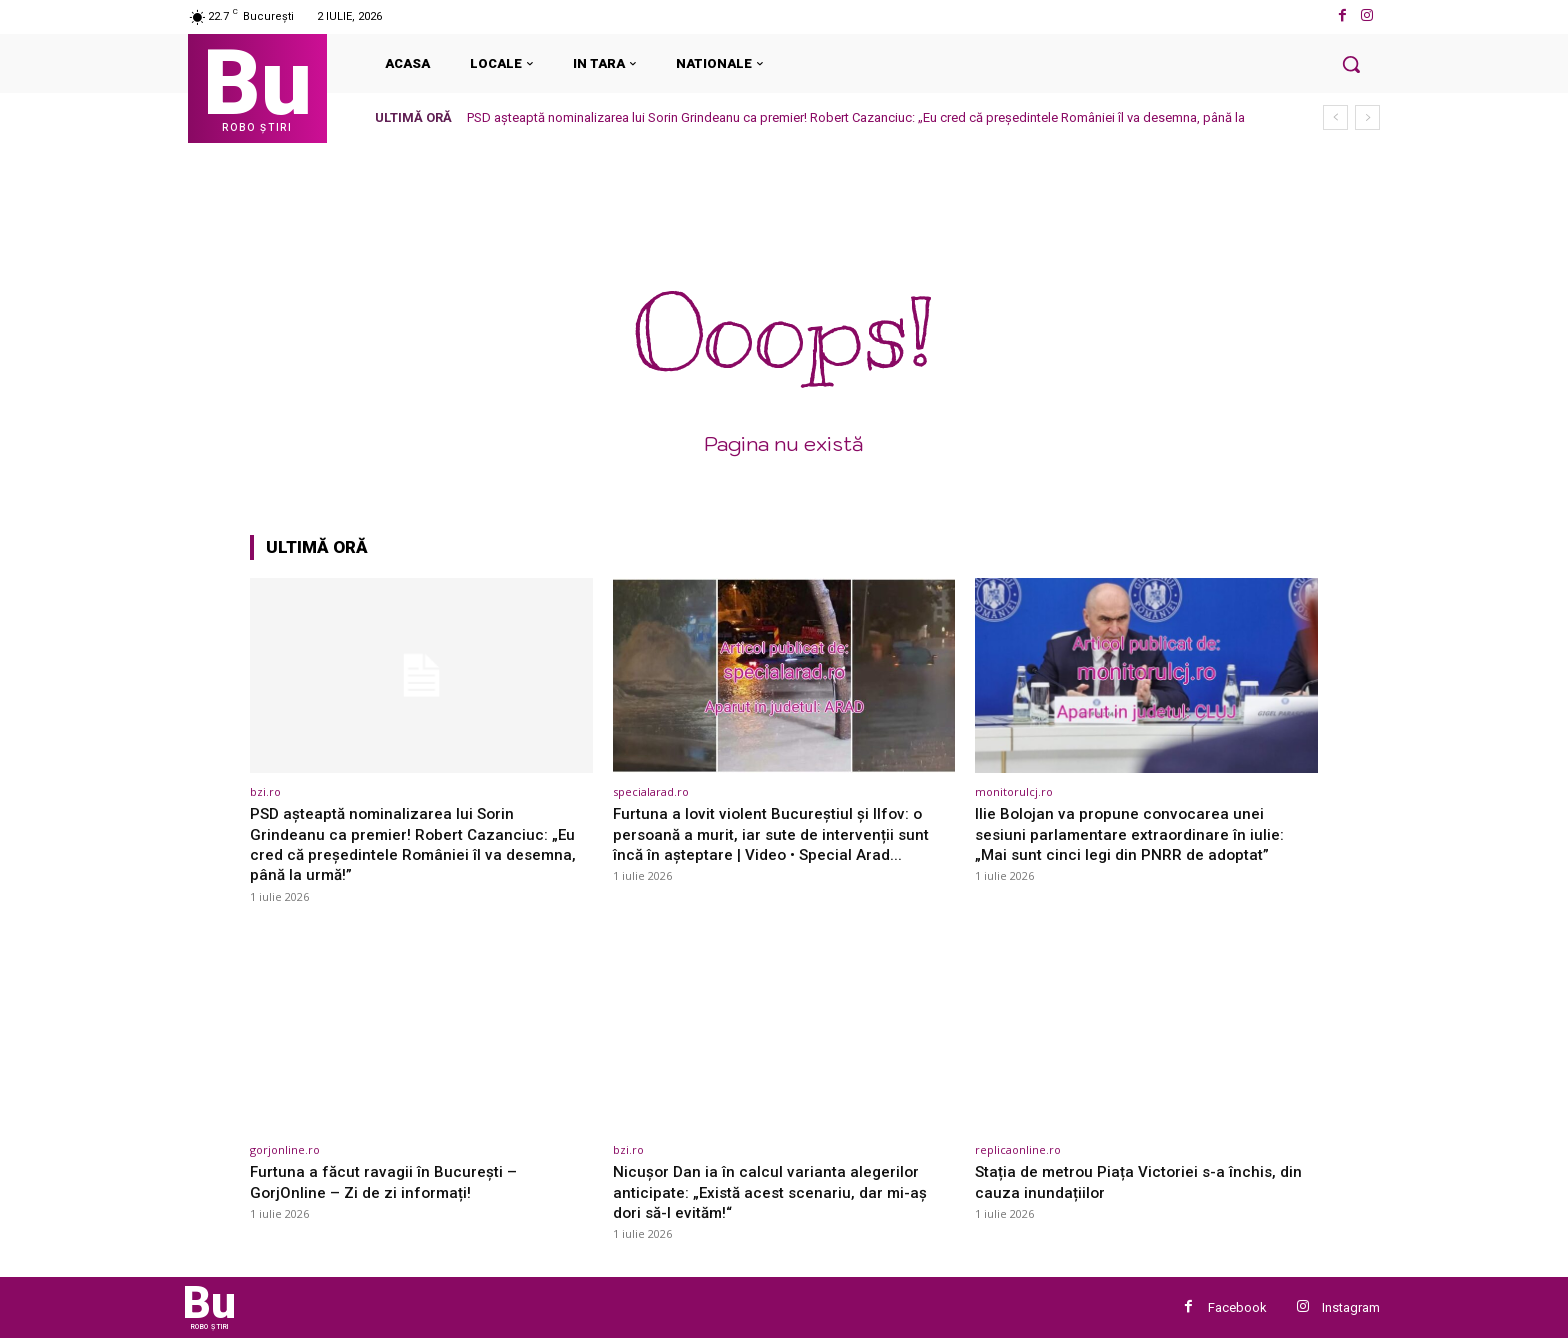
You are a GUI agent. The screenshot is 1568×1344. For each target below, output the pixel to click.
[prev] (1335, 117)
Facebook (1237, 1310)
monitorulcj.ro (1014, 791)
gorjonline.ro (285, 1149)
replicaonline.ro (1018, 1149)
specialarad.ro (651, 791)
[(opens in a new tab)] (421, 675)
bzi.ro (265, 791)
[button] (1351, 64)
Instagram (1351, 1310)
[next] (1367, 117)
